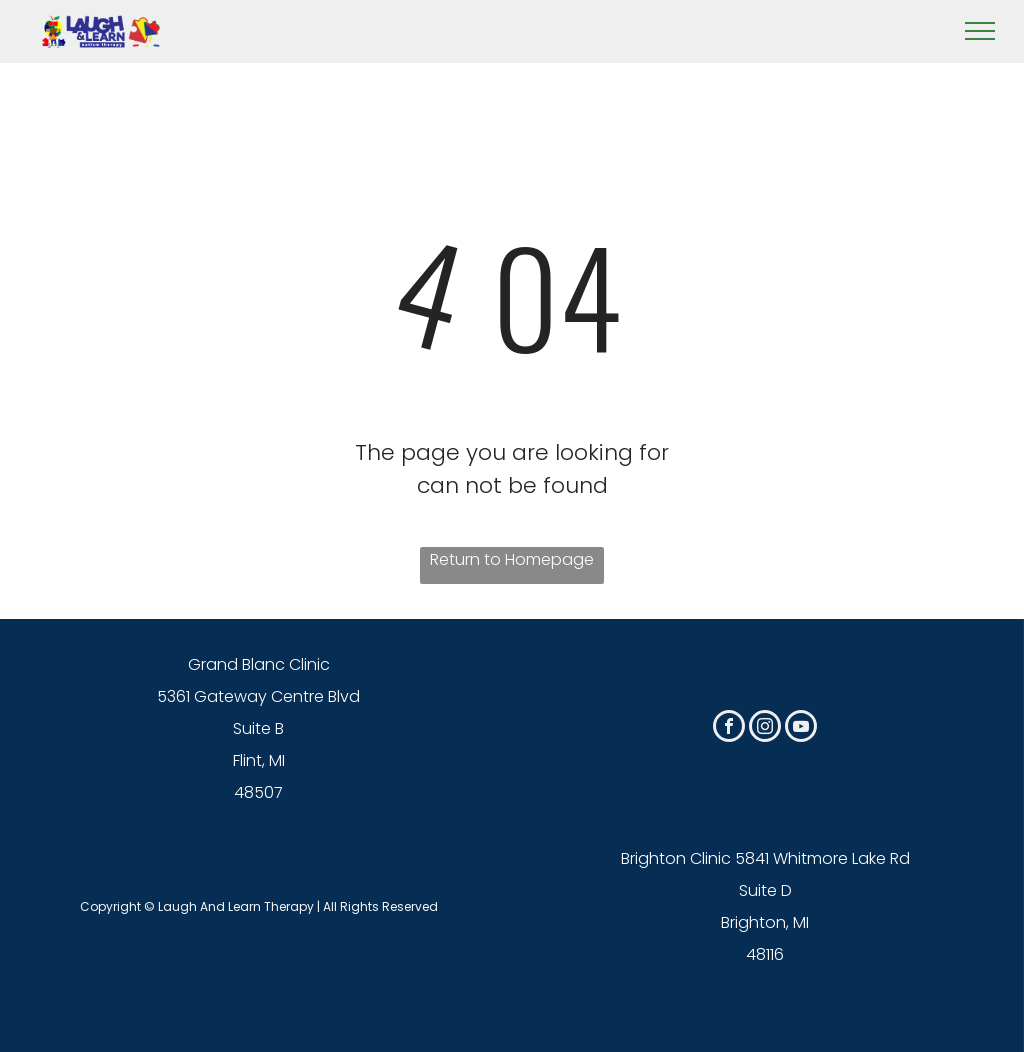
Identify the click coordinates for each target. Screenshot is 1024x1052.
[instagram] (765, 728)
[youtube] (801, 728)
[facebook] (729, 728)
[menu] (980, 31)
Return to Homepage (512, 559)
